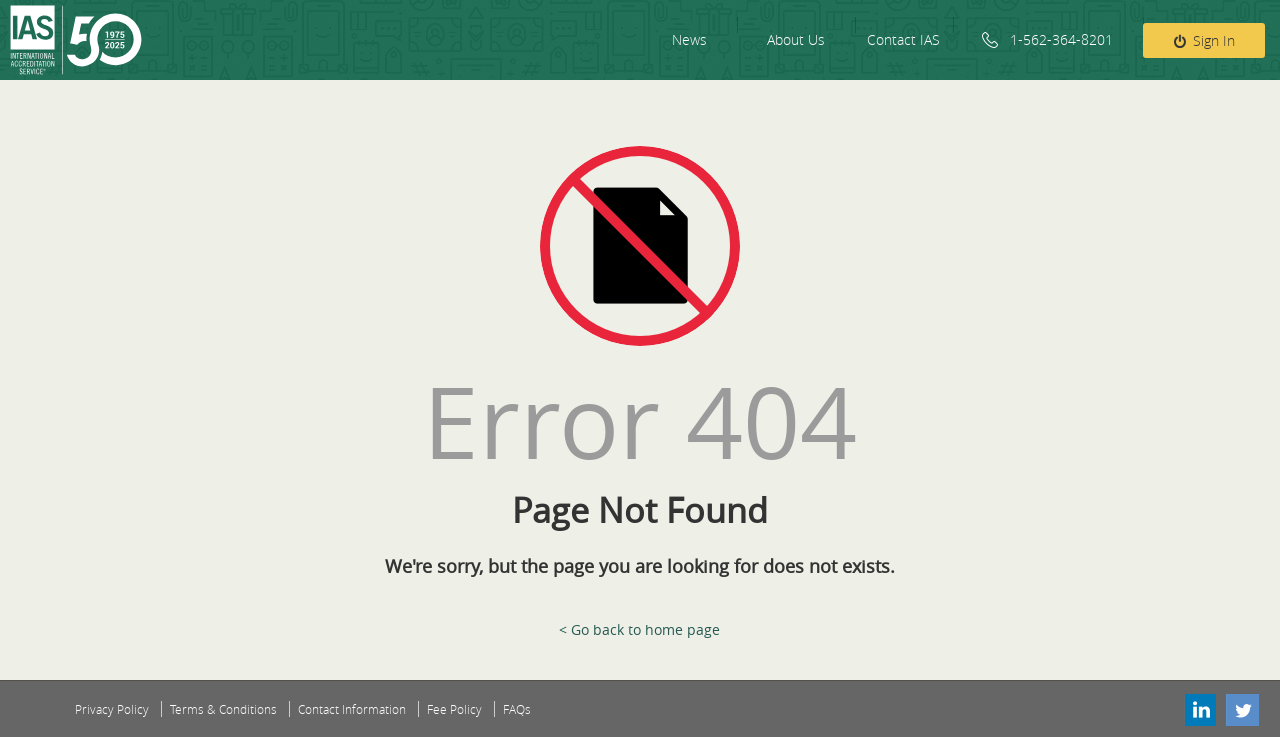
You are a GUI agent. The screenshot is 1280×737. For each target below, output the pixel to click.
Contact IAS (903, 39)
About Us (796, 39)
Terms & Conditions (223, 709)
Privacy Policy (112, 709)
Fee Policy (454, 709)
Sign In (1214, 40)
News (689, 39)
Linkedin (1199, 708)
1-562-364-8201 (1061, 39)
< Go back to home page (639, 629)
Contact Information (352, 709)
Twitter (1243, 708)
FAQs (517, 709)
